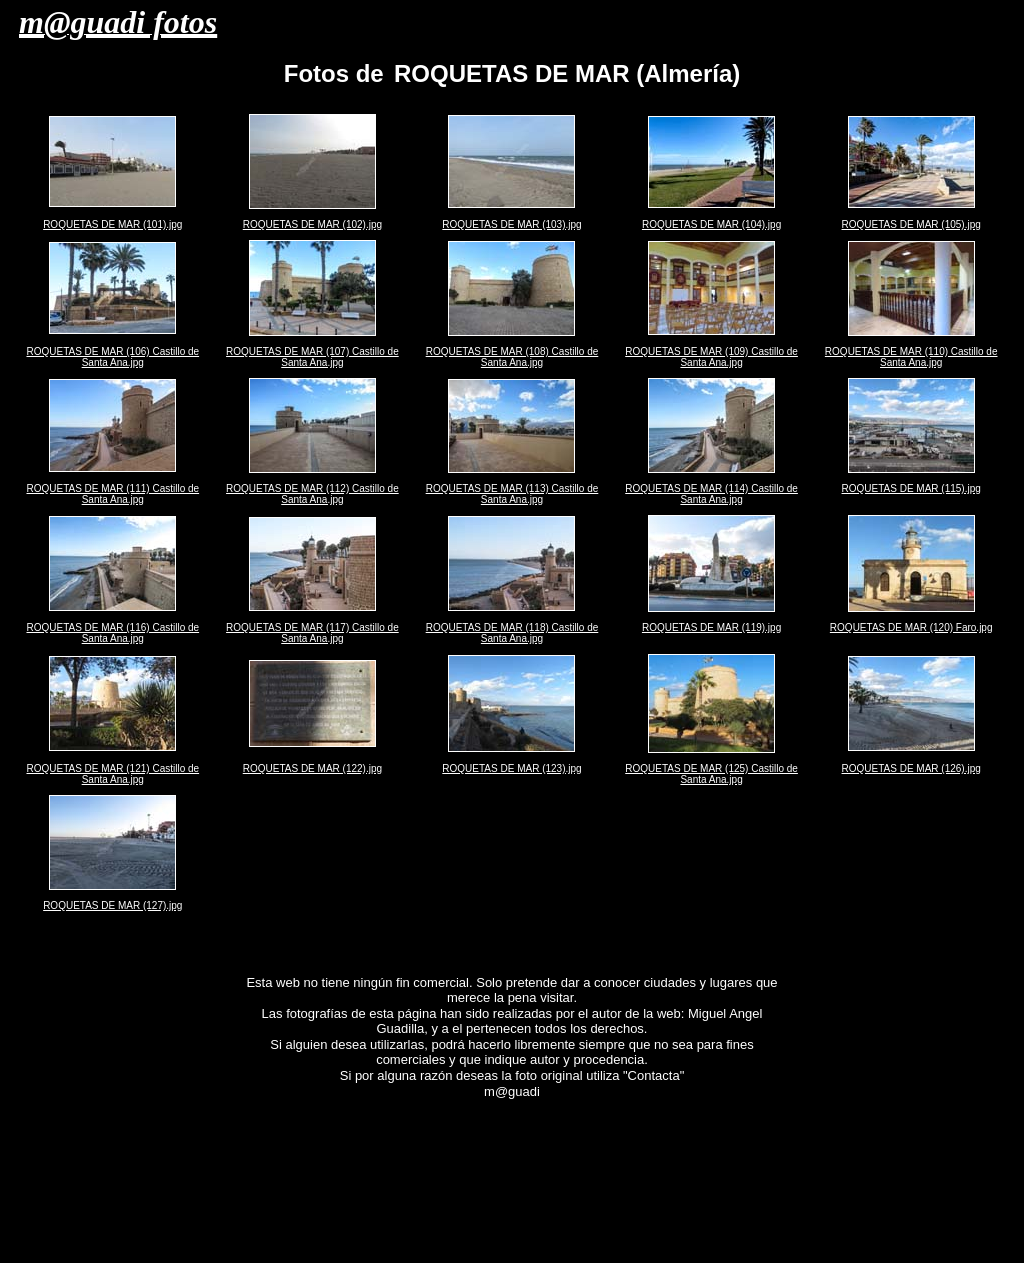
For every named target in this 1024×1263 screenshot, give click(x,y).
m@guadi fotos (118, 22)
